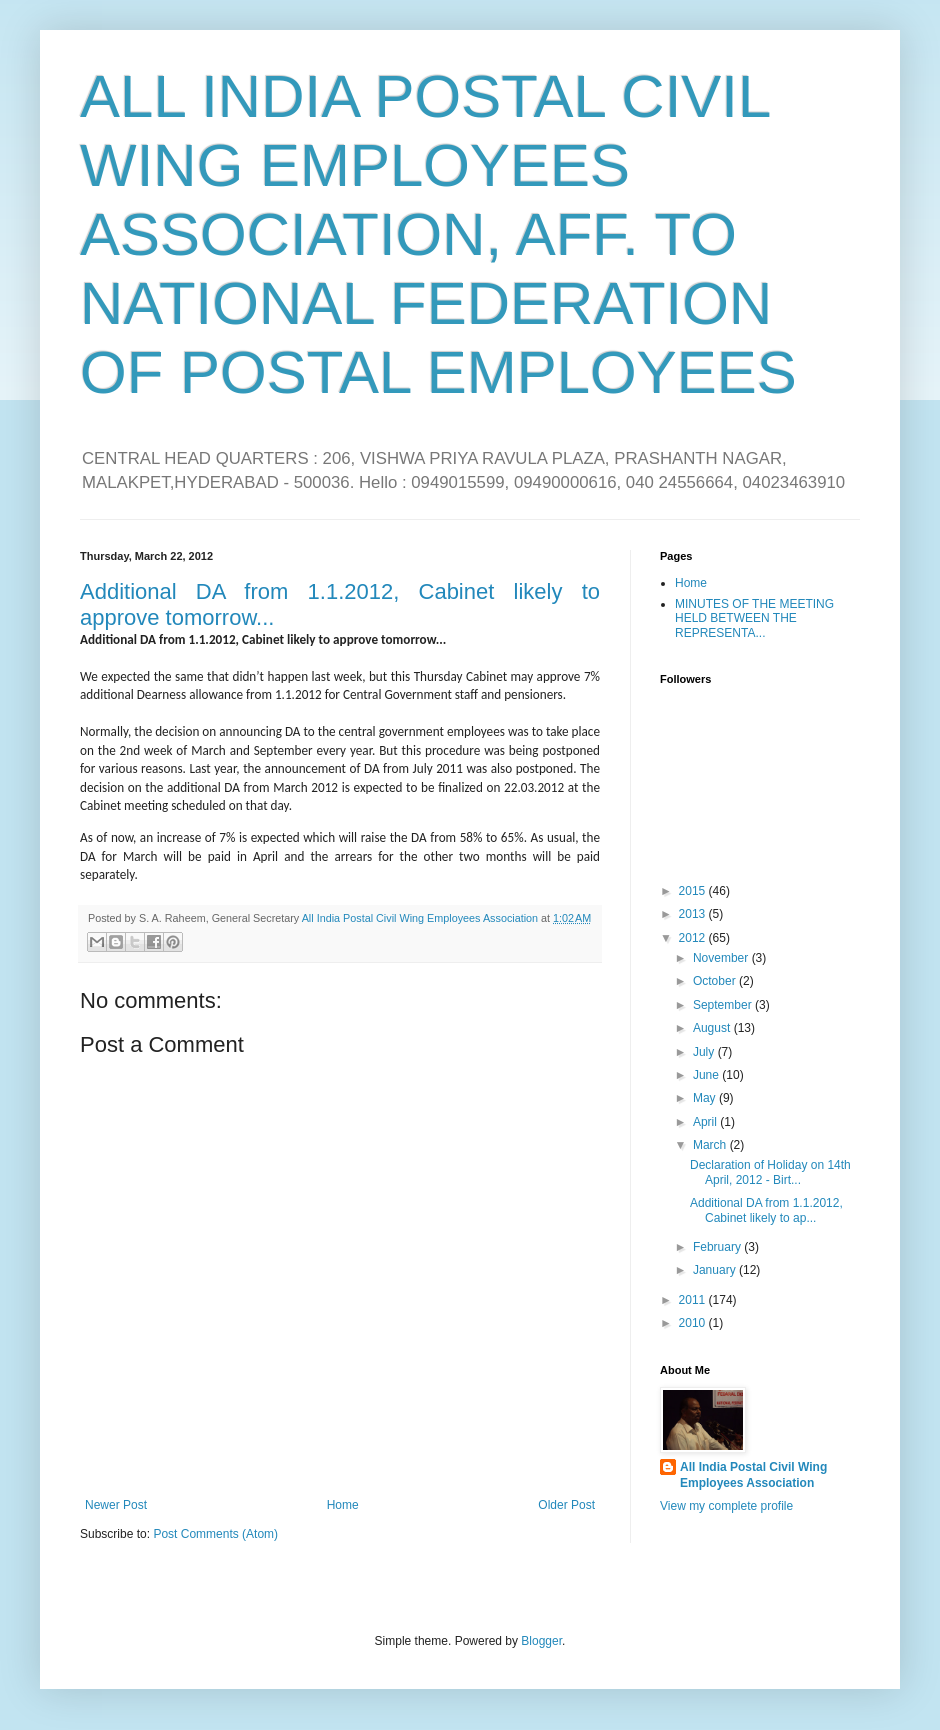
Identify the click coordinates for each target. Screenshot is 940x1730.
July (705, 1052)
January (716, 1270)
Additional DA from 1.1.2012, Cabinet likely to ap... (766, 1210)
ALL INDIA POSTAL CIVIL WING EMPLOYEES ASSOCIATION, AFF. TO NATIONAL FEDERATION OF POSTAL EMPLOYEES (438, 234)
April (706, 1122)
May (706, 1098)
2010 (694, 1323)
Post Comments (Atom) (215, 1534)
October (716, 981)
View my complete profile (726, 1506)
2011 (694, 1300)
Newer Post (116, 1505)
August (713, 1028)
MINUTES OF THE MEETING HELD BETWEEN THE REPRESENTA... (754, 618)
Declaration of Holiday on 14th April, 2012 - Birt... (770, 1172)
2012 (694, 938)
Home (343, 1505)
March (711, 1145)
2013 (694, 914)
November (722, 958)
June (707, 1075)
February (718, 1247)
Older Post (566, 1505)
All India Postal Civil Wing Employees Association (753, 1475)
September (724, 1005)
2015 (694, 891)
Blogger (541, 1641)
